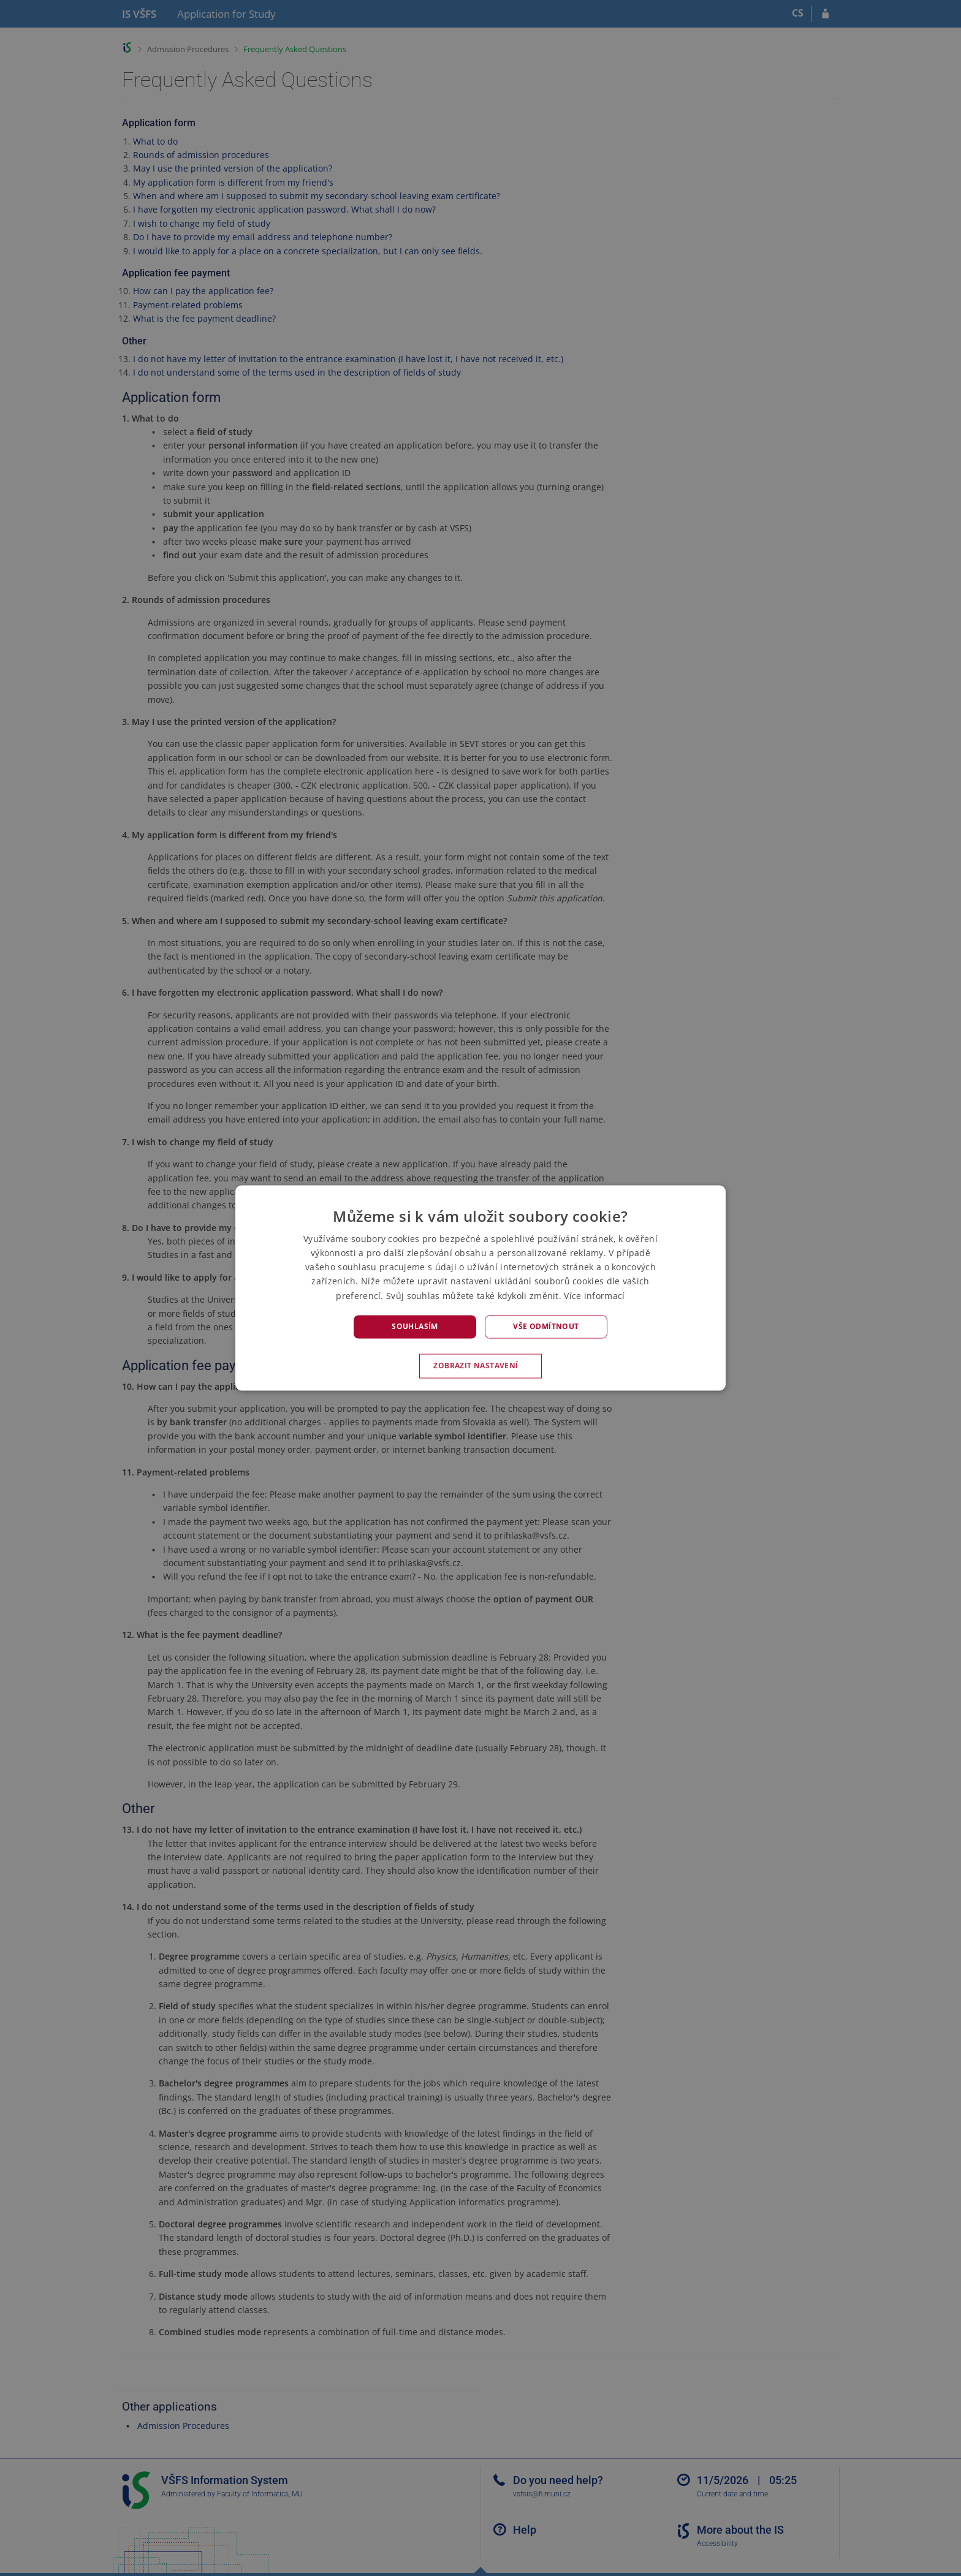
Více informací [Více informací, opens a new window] (594, 1295)
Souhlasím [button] (415, 1326)
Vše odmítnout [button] (546, 1326)
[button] (480, 1366)
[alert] (480, 1288)
